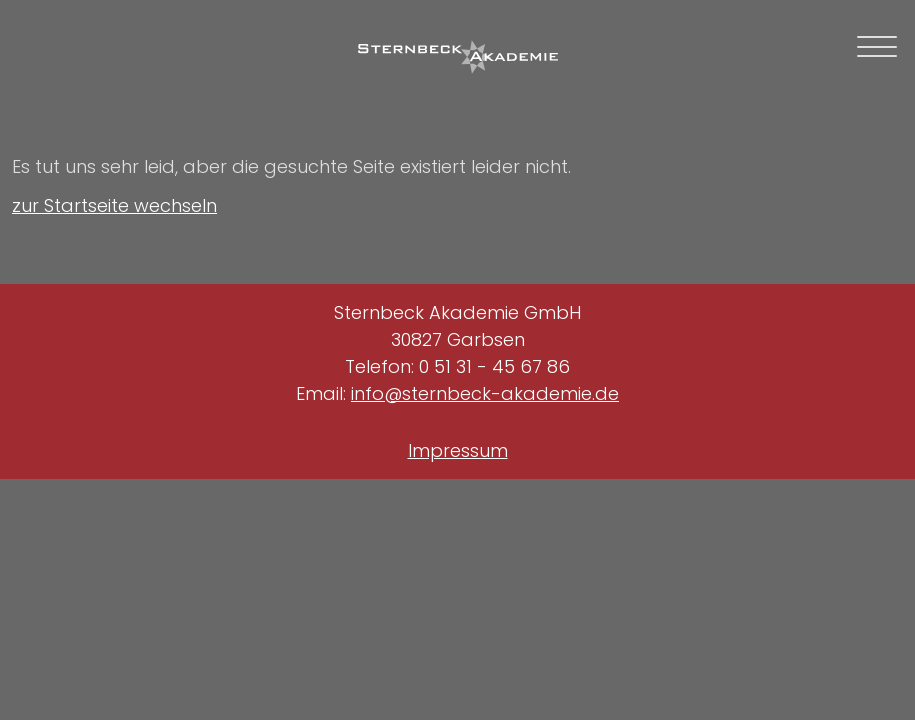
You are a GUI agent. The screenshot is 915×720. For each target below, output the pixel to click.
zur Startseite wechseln (114, 205)
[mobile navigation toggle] (877, 46)
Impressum (458, 450)
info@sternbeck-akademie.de (485, 393)
